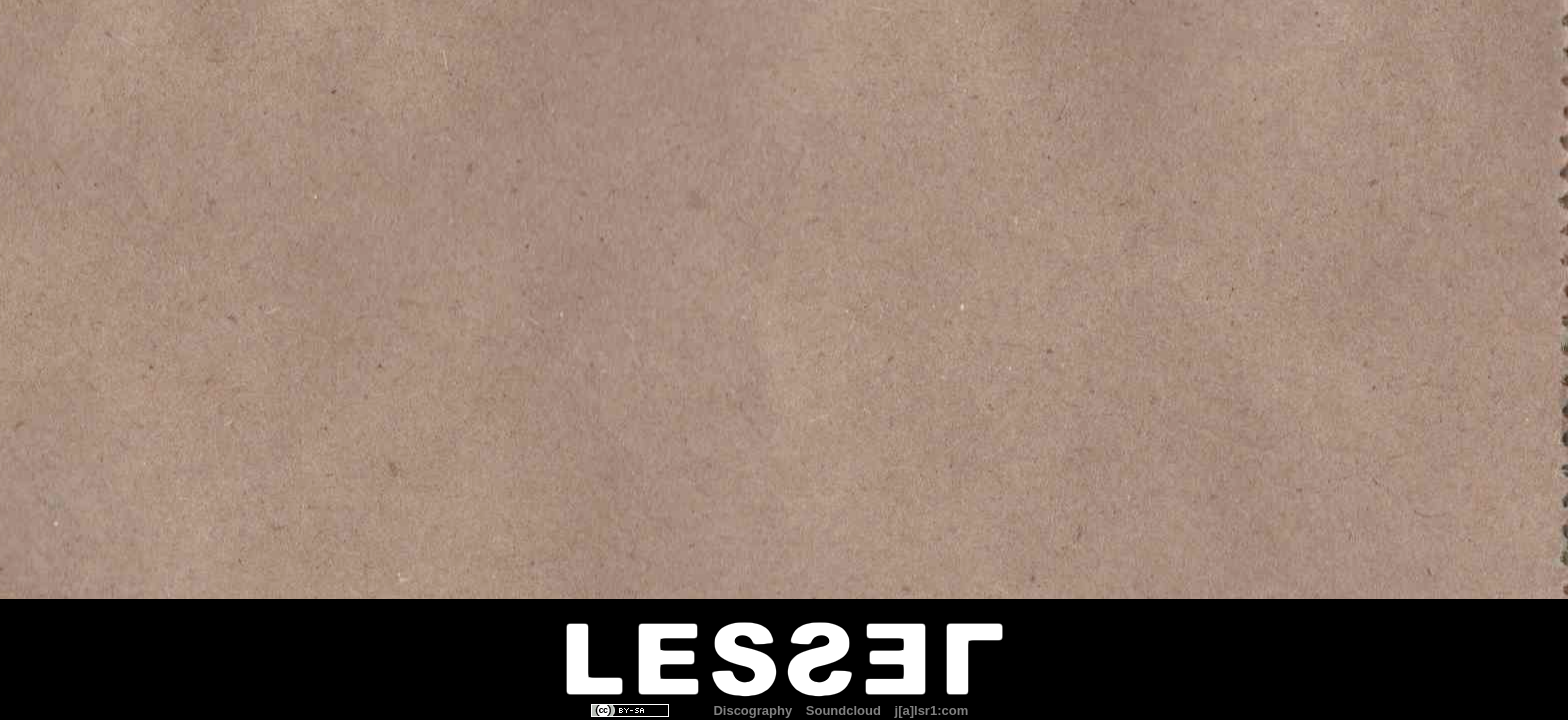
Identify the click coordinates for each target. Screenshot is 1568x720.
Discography (752, 710)
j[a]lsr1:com (932, 710)
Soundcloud (843, 710)
